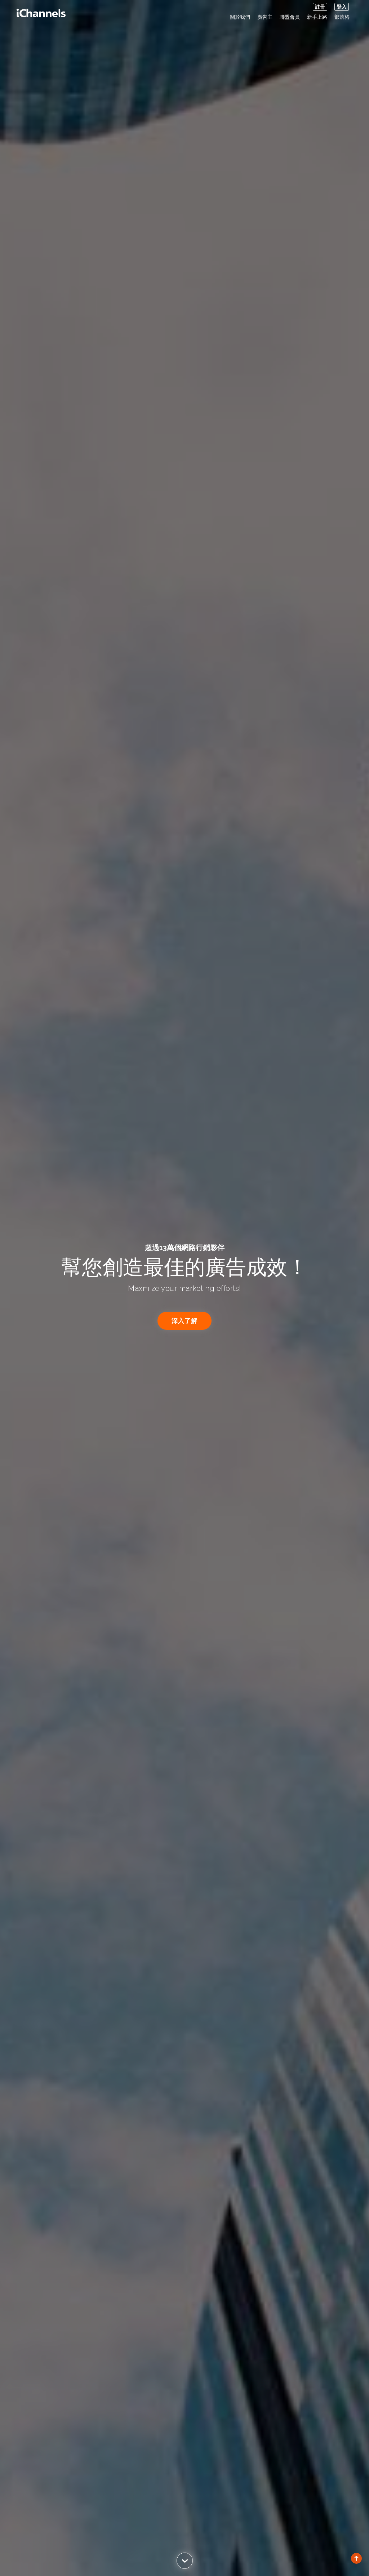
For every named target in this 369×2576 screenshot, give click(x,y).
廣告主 (264, 17)
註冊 (320, 7)
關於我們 (240, 17)
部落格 (342, 17)
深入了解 (184, 1320)
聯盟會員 (290, 17)
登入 (342, 7)
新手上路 (317, 17)
